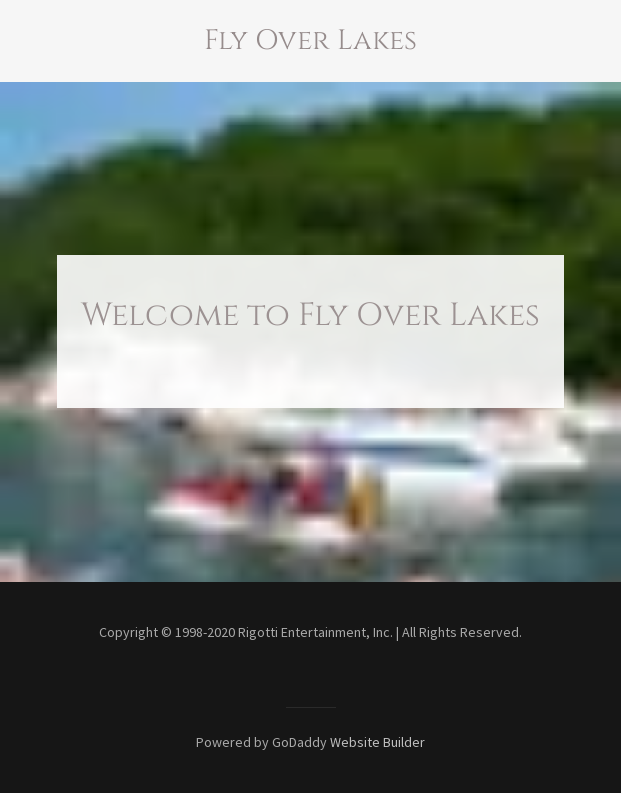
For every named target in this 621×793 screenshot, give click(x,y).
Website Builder (377, 742)
